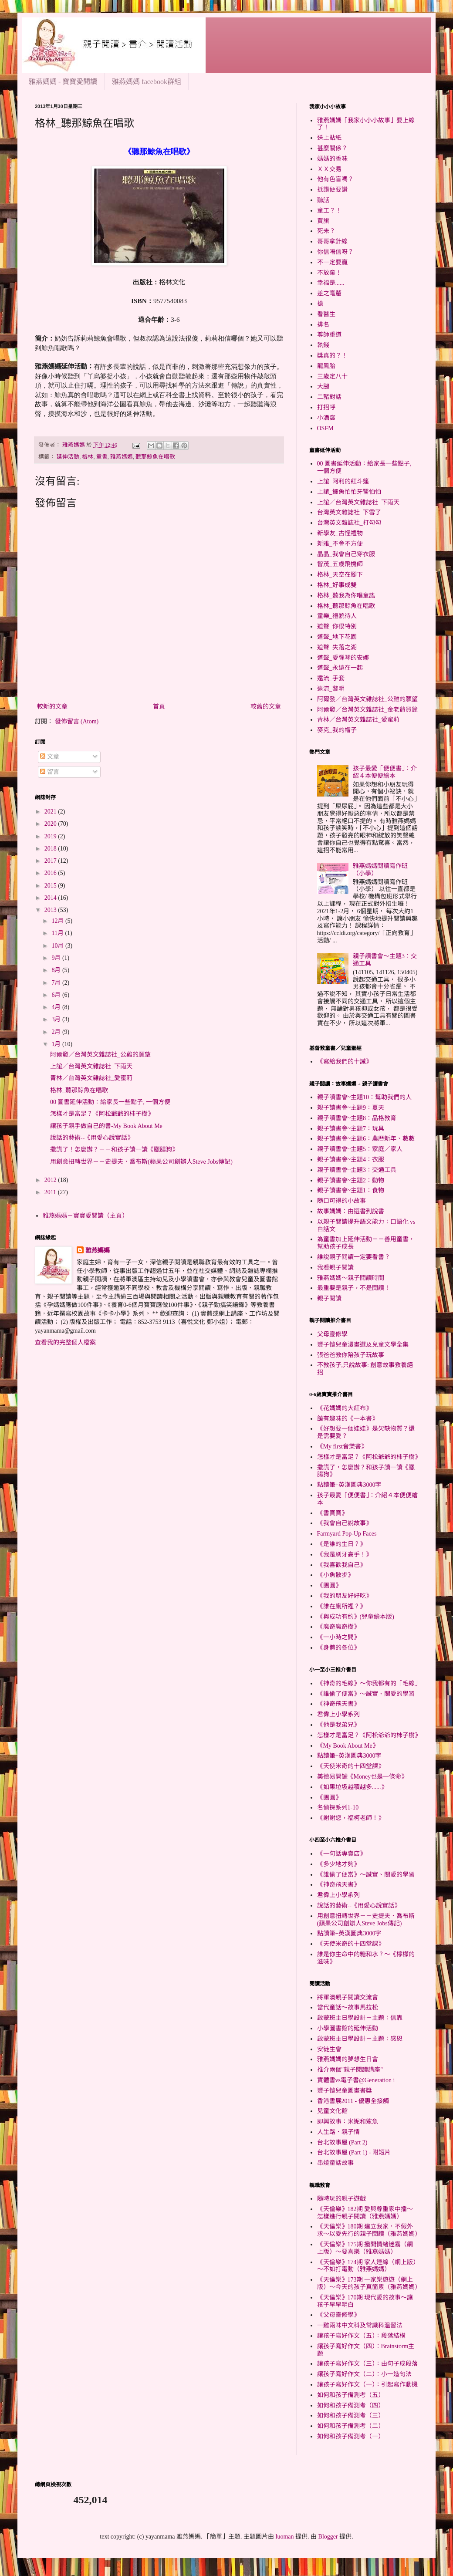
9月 (56, 958)
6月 (56, 995)
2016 (51, 873)
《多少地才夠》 (338, 1864)
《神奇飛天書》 (338, 1704)
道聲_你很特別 (337, 626)
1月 (56, 1044)
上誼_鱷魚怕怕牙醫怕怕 (349, 492)
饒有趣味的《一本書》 (347, 1418)
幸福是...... (331, 283)
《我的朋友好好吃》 (344, 1596)
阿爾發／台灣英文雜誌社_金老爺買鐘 (367, 709)
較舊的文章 (265, 706)
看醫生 (326, 314)
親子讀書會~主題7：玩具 (351, 1128)
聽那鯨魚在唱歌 (155, 457)
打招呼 (326, 407)
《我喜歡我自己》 (341, 1565)
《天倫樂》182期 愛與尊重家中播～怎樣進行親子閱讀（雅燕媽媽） (365, 2213)
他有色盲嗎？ (335, 179)
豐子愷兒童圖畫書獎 (344, 2090)
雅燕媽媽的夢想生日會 (347, 2059)
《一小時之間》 (338, 1637)
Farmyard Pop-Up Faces (347, 1533)
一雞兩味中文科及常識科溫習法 (359, 2325)
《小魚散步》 (335, 1575)
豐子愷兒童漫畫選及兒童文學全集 (363, 1344)
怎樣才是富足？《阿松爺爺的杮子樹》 (102, 1114)
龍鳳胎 (326, 366)
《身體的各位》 (338, 1647)
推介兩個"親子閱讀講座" (350, 2069)
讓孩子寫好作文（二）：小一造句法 (364, 2374)
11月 (58, 933)
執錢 (323, 345)
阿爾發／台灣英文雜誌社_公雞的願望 (100, 1054)
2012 (51, 1180)
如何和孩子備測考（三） (350, 2415)
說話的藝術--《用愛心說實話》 (91, 1137)
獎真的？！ (332, 355)
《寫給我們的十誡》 (344, 1061)
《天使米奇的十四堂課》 (350, 1766)
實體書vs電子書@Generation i (356, 2080)
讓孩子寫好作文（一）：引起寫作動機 (367, 2384)
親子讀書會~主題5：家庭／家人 (360, 1149)
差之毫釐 (329, 293)
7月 (56, 982)
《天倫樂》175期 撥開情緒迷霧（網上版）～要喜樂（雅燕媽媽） (365, 2248)
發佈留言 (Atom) (77, 721)
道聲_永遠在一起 (340, 668)
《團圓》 (329, 1585)
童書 (102, 457)
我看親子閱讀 (335, 1267)
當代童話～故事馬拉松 (347, 2007)
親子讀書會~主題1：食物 (351, 1190)
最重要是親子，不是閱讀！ (353, 1288)
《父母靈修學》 (338, 2315)
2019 (51, 836)
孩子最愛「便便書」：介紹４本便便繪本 (385, 772)
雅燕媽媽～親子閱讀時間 (350, 1278)
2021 (51, 811)
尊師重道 (329, 334)
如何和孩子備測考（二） (350, 2426)
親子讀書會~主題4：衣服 (351, 1159)
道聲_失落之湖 (337, 647)
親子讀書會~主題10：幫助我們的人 (364, 1097)
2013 (51, 910)
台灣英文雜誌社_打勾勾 (349, 523)
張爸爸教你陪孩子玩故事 (350, 1355)
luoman (285, 2536)
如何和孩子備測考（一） (350, 2436)
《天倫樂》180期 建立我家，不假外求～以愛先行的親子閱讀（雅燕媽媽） (369, 2230)
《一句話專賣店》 (341, 1853)
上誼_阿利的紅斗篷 (343, 481)
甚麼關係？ (332, 148)
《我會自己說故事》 (344, 1523)
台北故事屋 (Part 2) (342, 2142)
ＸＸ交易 (329, 169)
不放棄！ (329, 273)
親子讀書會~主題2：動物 (351, 1180)
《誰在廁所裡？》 (341, 1606)
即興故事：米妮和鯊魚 (347, 2121)
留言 (49, 772)
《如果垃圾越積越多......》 (352, 1787)
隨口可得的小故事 (341, 1201)
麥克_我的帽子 (337, 730)
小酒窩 (326, 418)
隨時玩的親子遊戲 (341, 2198)
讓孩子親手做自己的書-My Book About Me (106, 1126)
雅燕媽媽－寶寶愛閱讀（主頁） (85, 1215)
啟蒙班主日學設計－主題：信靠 (359, 2018)
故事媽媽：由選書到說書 (350, 1211)
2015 (51, 885)
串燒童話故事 (335, 2163)
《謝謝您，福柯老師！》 (350, 1818)
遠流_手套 (331, 678)
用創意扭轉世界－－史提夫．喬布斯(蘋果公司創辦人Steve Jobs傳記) (141, 1161)
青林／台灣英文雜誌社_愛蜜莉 (91, 1078)
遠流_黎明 (331, 688)
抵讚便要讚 (332, 189)
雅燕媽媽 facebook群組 (146, 81)
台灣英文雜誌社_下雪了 (349, 512)
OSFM (325, 428)
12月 (58, 921)
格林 (87, 457)
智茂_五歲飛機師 (340, 564)
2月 (56, 1032)
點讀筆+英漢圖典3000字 (349, 1485)
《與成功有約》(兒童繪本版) (355, 1617)
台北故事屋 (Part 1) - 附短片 (354, 2152)
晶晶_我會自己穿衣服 (346, 554)
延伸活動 (68, 457)
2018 (51, 848)
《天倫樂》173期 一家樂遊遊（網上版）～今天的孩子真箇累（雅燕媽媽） (369, 2283)
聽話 (323, 200)
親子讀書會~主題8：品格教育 (357, 1118)
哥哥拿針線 (332, 241)
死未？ (326, 231)
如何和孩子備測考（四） (350, 2405)
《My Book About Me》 (348, 1745)
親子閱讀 (329, 1298)
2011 (51, 1192)
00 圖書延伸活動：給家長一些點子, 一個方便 (110, 1102)
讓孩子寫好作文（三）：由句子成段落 (367, 2363)
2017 (51, 861)
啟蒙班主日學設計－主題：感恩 (359, 2039)
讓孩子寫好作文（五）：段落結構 (361, 2336)
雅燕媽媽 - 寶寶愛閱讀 (63, 81)
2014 (51, 898)
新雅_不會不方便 (340, 543)
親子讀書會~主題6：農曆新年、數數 (366, 1138)
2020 (51, 823)
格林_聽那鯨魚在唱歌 (79, 1090)
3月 (56, 1019)
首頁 (159, 706)
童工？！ (329, 210)
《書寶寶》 (332, 1513)
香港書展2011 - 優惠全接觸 (353, 2101)
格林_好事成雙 (337, 585)
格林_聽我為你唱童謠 (346, 595)
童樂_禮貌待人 (337, 616)
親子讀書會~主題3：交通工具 (357, 1170)
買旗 (323, 221)
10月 (58, 945)
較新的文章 (52, 706)
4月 (56, 1007)
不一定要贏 (332, 262)
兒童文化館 (332, 2111)
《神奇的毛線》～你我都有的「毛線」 (369, 1683)
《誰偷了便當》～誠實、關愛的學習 (366, 1694)
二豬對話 (329, 397)
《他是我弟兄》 (338, 1725)
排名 (323, 324)
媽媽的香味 (332, 158)
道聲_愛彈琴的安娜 (343, 658)
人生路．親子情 (338, 2132)
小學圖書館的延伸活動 (347, 2028)
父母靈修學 (332, 1334)
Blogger (328, 2536)
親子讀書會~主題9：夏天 (351, 1107)
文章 (49, 756)
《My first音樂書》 (342, 1446)
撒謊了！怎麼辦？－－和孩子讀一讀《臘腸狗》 (114, 1149)
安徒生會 (329, 2049)
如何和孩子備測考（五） (350, 2395)
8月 (56, 970)
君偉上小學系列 (338, 1714)
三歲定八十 (332, 376)
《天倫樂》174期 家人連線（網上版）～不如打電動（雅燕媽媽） (366, 2266)
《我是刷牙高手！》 (344, 1554)
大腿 (323, 386)
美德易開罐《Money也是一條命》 (362, 1776)
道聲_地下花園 (337, 637)
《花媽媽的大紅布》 (344, 1408)
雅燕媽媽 (121, 457)
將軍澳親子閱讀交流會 (347, 1997)
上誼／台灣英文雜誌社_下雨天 (91, 1066)
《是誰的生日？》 (341, 1544)
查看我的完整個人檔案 (65, 1342)
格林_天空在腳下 (340, 574)
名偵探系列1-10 (338, 1807)
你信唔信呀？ (335, 252)
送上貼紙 (329, 138)
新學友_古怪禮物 (340, 533)
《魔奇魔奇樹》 (338, 1627)
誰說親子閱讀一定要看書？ (353, 1257)
